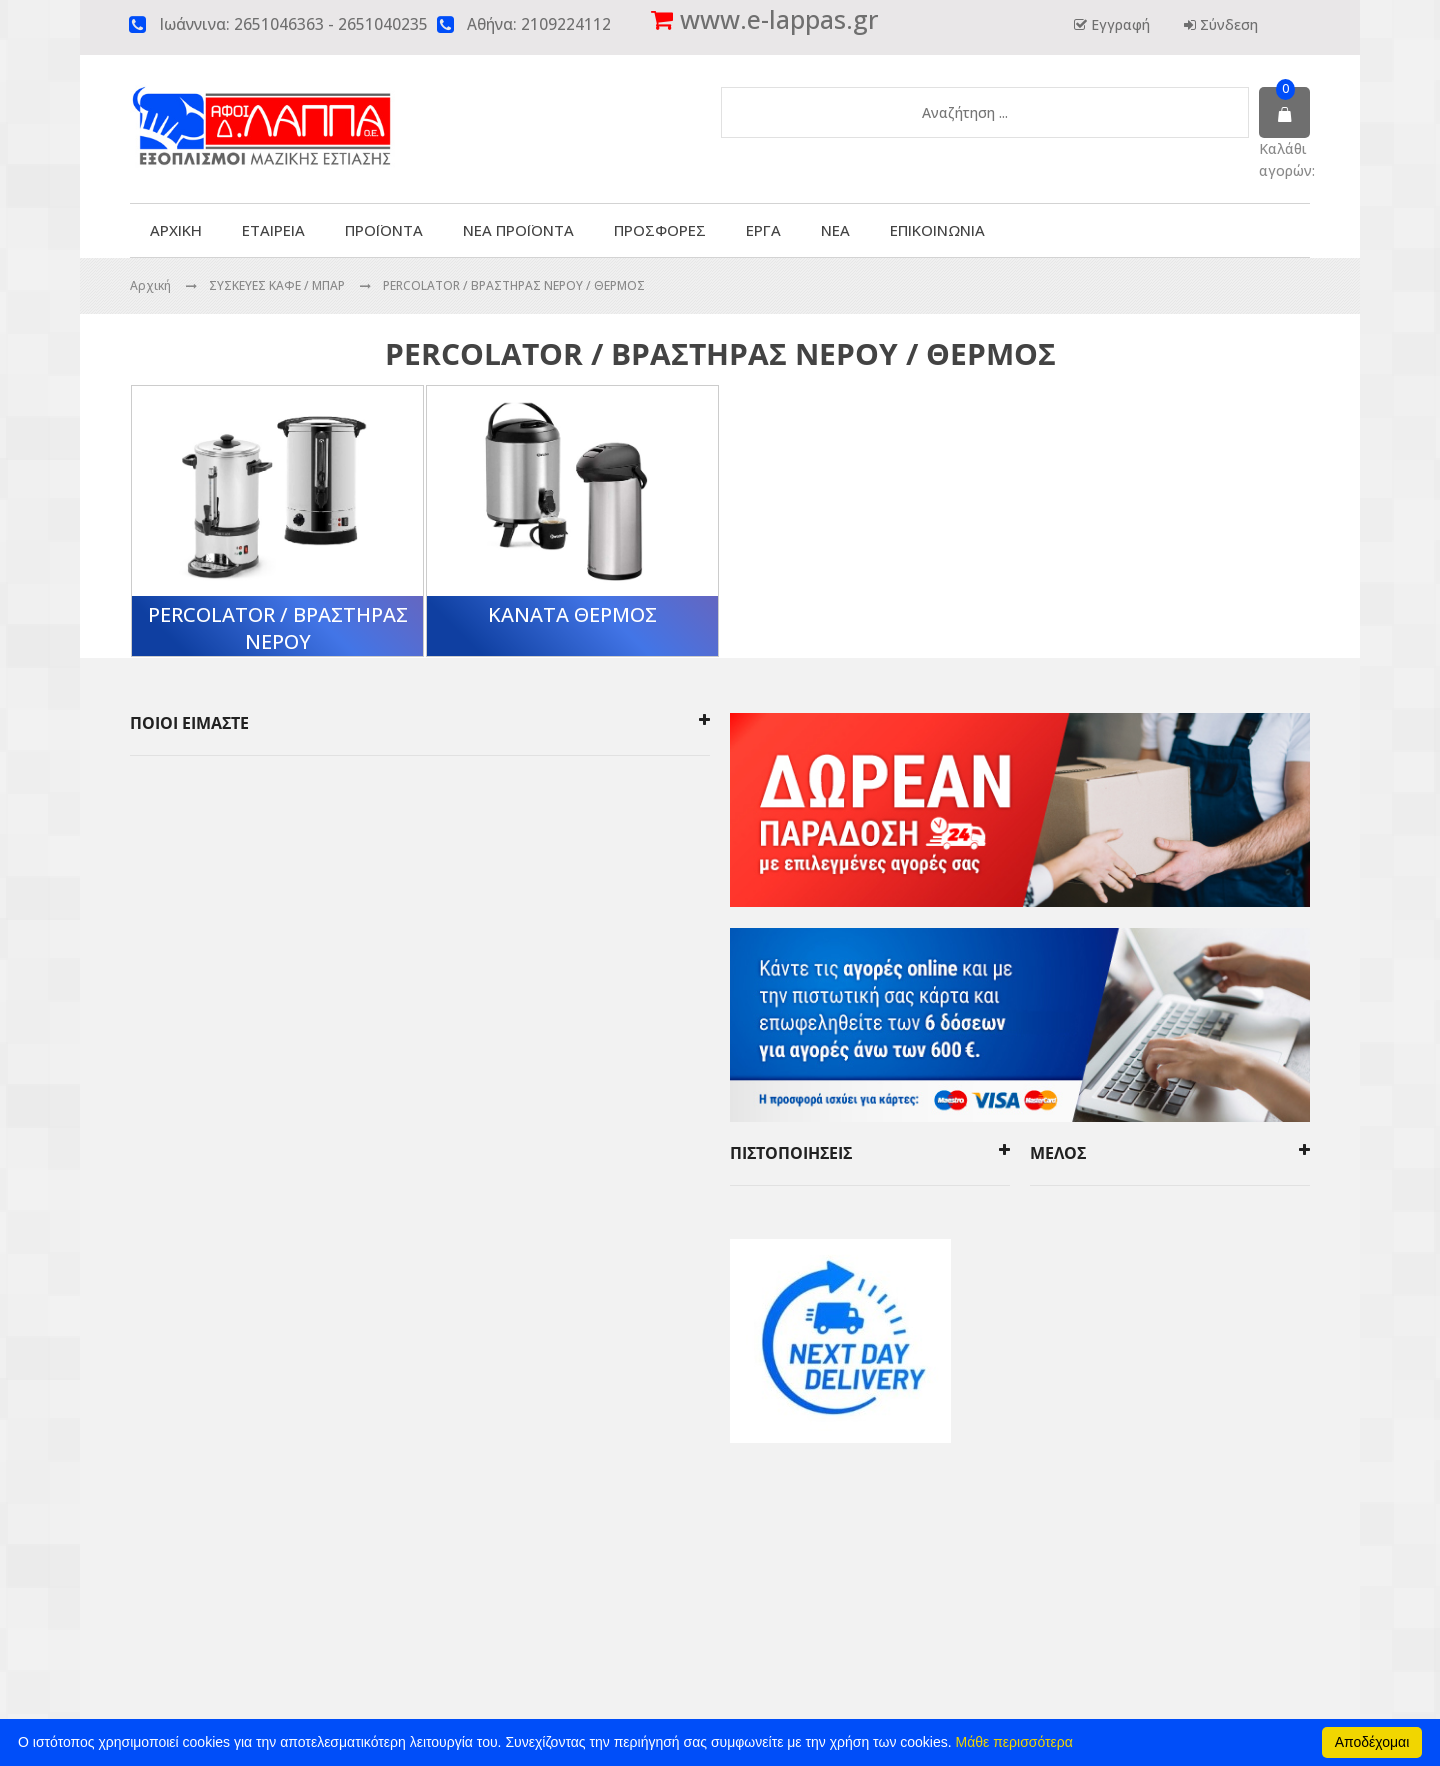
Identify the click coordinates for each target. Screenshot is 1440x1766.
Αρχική (150, 285)
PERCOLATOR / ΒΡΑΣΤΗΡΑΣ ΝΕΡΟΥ (278, 628)
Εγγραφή (1118, 24)
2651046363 (279, 24)
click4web (934, 1583)
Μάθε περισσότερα (1014, 1742)
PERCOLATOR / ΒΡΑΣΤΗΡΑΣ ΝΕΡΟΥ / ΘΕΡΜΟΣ (514, 285)
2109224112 (566, 24)
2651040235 (383, 24)
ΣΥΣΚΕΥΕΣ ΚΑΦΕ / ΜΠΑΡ (278, 285)
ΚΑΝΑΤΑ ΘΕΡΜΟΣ (572, 614)
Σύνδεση (1227, 24)
